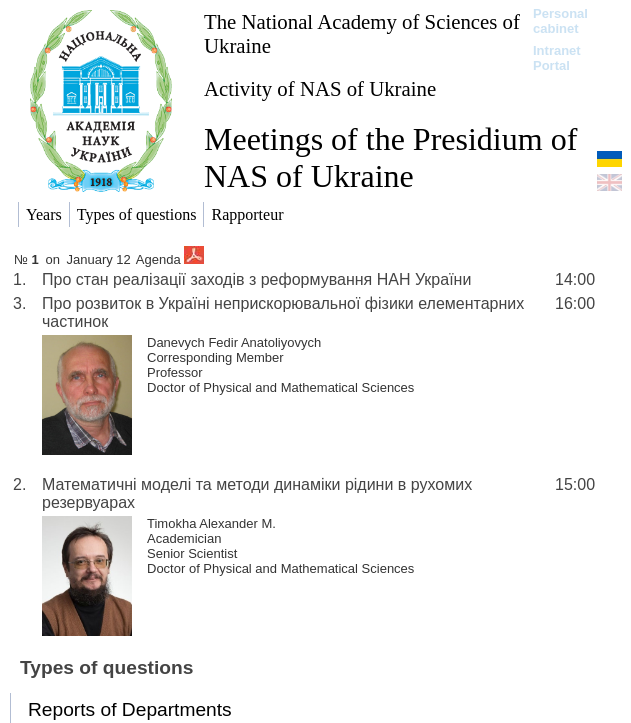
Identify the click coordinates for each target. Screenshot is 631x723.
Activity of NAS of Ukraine (320, 88)
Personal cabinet (560, 21)
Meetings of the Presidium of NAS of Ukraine (390, 157)
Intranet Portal (557, 58)
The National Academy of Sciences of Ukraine (362, 33)
